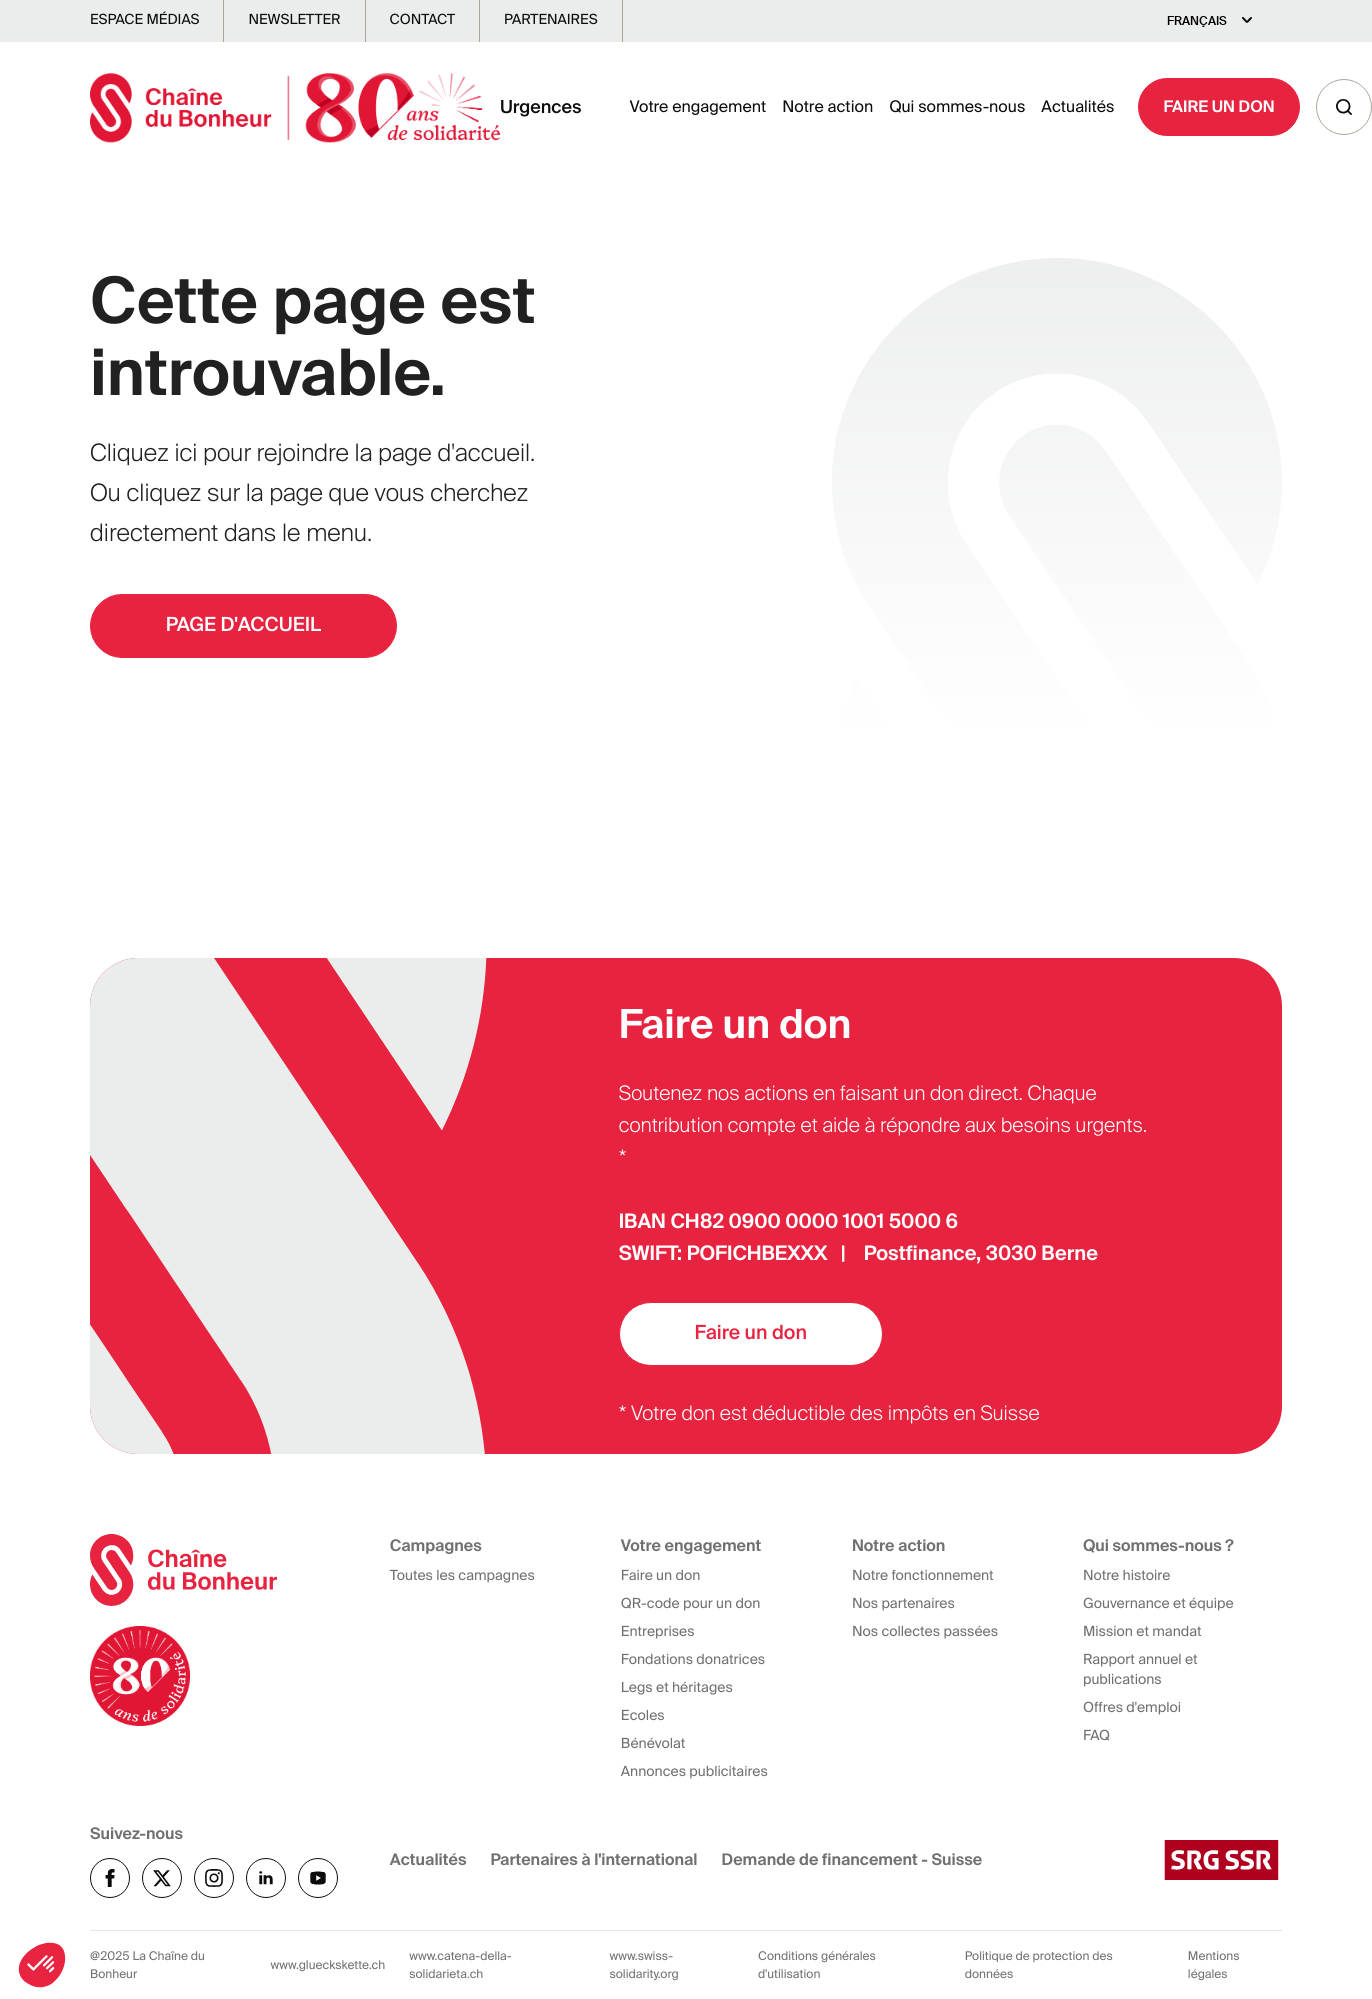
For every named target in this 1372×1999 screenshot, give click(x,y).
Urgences (541, 109)
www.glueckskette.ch (328, 1965)
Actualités (1077, 108)
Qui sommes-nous (957, 108)
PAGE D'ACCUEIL (250, 627)
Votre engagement (698, 108)
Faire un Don (1218, 108)
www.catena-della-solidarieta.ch (460, 1965)
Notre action (827, 108)
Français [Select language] (1197, 21)
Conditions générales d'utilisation (817, 1965)
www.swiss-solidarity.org (643, 1965)
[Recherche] (1344, 109)
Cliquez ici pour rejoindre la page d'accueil (310, 453)
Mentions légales (1214, 1965)
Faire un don (757, 1333)
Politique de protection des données (1039, 1965)
